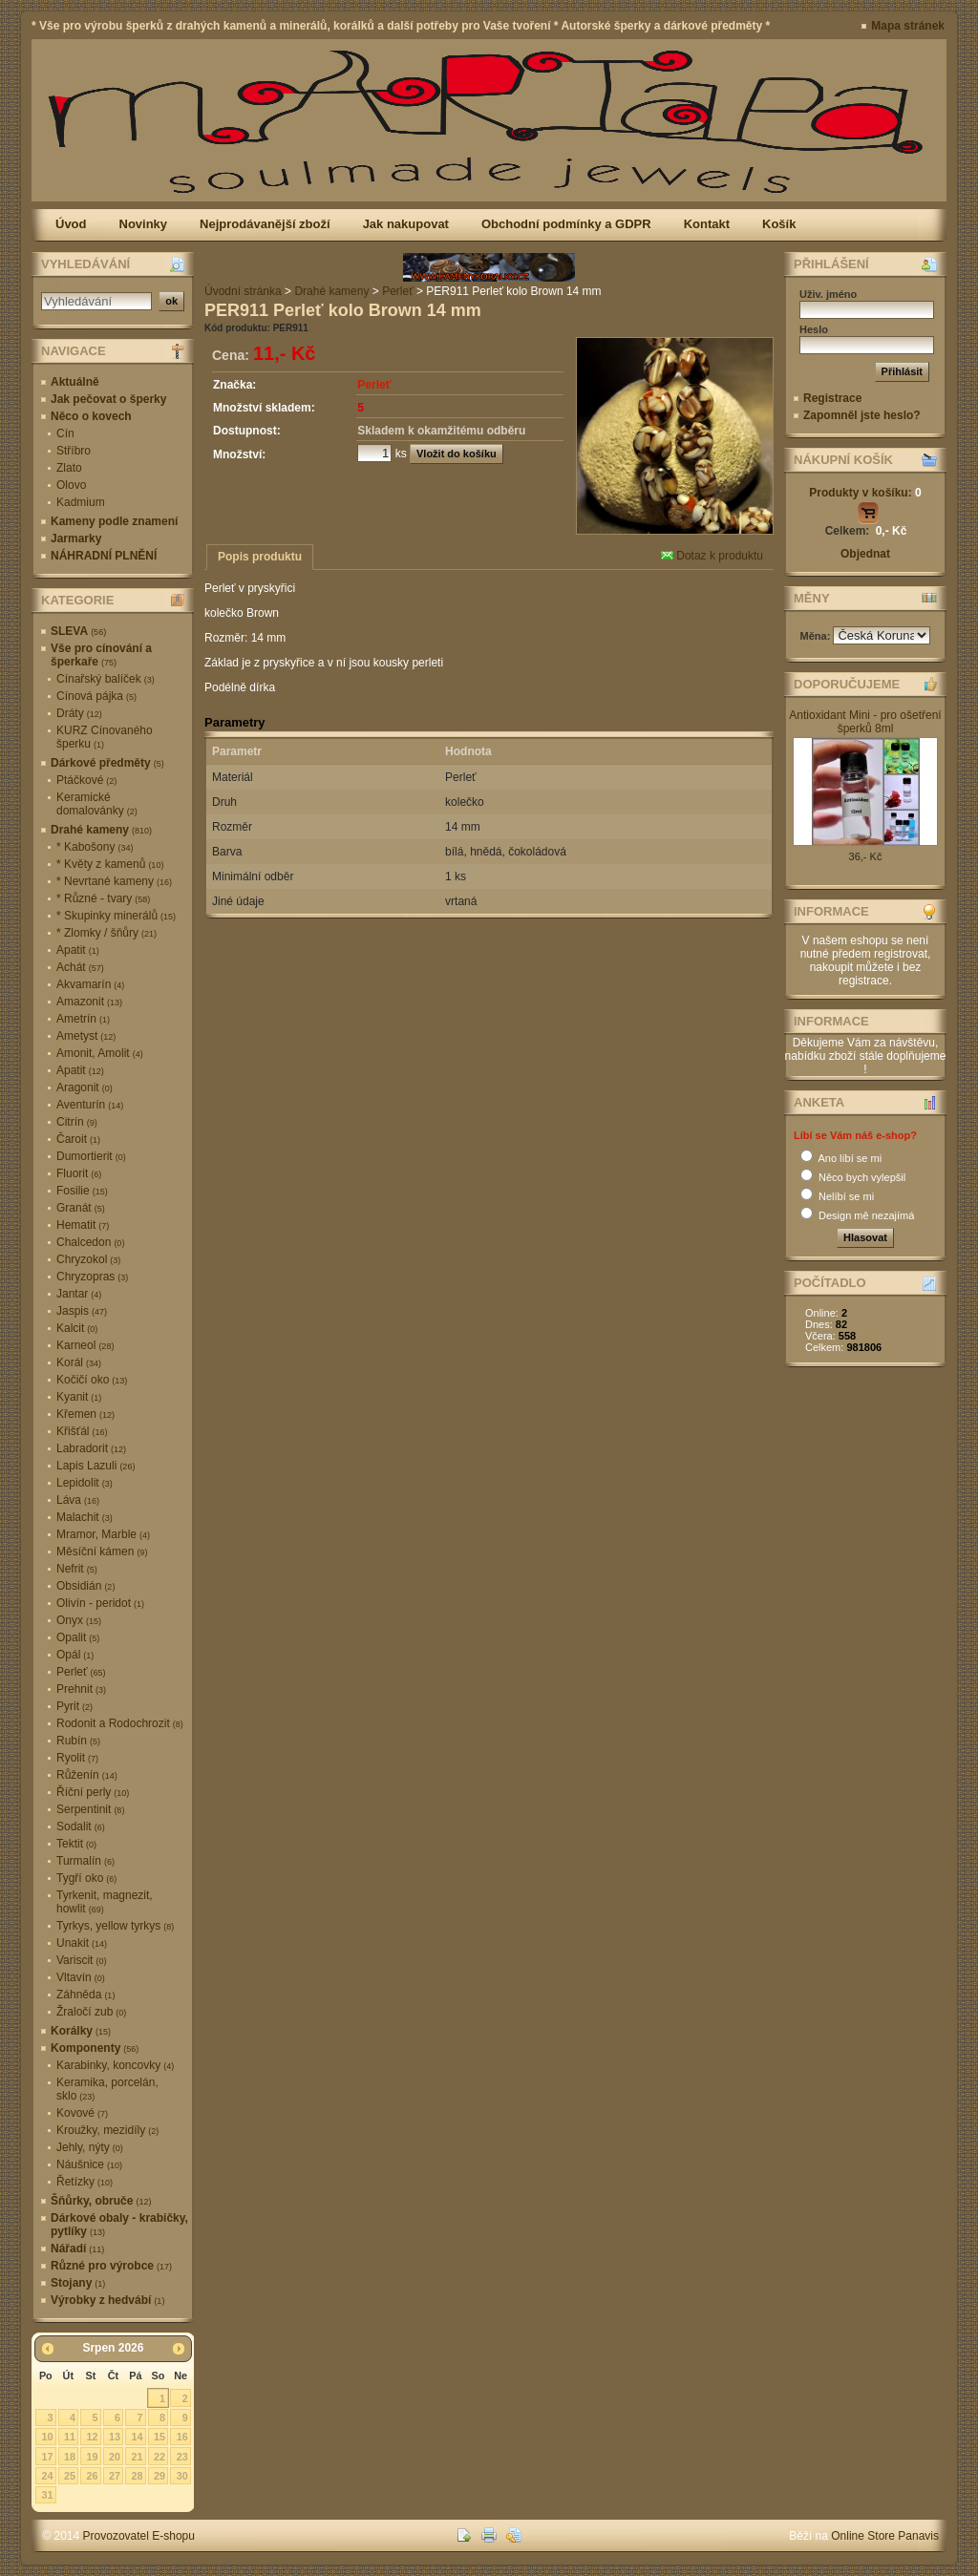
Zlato (69, 468)
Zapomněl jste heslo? (862, 415)
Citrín (76, 1122)
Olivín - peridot (100, 1603)
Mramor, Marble (103, 1534)
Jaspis (81, 1311)
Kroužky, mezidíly (107, 2130)
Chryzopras (92, 1276)
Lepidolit (84, 1482)
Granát (80, 1207)
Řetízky (84, 2181)
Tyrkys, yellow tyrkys (115, 1925)
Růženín (86, 1775)
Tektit (76, 1843)
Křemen (85, 1414)
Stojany (78, 2283)
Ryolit (77, 1757)
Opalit (77, 1637)
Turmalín (85, 1861)
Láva (77, 1500)
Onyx (78, 1620)
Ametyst (86, 1036)
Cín (65, 433)
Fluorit (78, 1173)
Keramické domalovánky (97, 804)
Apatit (77, 950)
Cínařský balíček (105, 679)
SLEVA (78, 631)
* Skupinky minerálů (116, 915)
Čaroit (78, 1139)
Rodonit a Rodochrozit (119, 1723)
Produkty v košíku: (865, 492)
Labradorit (91, 1448)
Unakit (81, 1943)
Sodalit (80, 1826)
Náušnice (89, 2164)
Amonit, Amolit (99, 1053)
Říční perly (92, 1792)
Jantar (78, 1293)
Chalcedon (90, 1242)
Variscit (81, 1960)
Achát (80, 967)
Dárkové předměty (107, 763)
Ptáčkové (86, 780)
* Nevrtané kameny (114, 881)
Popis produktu (260, 556)
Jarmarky (76, 538)
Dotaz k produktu (712, 555)
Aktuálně (75, 382)
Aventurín (89, 1104)
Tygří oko (86, 1878)
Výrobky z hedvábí (107, 2300)
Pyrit (74, 1706)
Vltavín (80, 1977)
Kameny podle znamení (114, 521)
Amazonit (89, 1001)
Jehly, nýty (89, 2147)
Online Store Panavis (885, 2536)
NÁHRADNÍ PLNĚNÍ (104, 555)
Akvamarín (90, 984)
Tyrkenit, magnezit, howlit (104, 1902)
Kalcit (76, 1328)
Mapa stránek (908, 25)
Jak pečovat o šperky (108, 399)
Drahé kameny (101, 829)
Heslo (813, 329)
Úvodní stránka (243, 291)
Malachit (84, 1517)
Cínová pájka (96, 696)
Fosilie (82, 1190)
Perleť (81, 1672)
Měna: (817, 636)
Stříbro (73, 450)
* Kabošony (94, 847)
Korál (78, 1362)
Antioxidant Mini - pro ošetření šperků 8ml (865, 721)
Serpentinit (90, 1809)
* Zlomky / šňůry (106, 933)
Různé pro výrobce (111, 2265)
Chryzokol (88, 1259)
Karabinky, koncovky (115, 2065)
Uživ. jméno (828, 294)
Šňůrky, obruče (101, 2200)
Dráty (79, 713)
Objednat (865, 553)
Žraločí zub (91, 2011)
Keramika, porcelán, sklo (107, 2089)
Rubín (78, 1740)
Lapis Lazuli (95, 1465)
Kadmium (80, 502)
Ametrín (83, 1018)
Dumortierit (91, 1156)
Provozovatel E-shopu (139, 2536)
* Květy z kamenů (109, 864)
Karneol (85, 1345)
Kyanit (78, 1397)
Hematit (82, 1225)
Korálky (81, 2031)
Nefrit (76, 1568)
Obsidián (85, 1586)
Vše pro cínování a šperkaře (101, 655)
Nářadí (77, 2248)
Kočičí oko (91, 1379)
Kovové (82, 2113)
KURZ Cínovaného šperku (104, 737)
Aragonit (84, 1087)
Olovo (71, 485)
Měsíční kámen (101, 1551)
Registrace (832, 398)
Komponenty (94, 2048)
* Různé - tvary (103, 898)
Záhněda (85, 1994)
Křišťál (82, 1431)
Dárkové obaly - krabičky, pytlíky (119, 2224)
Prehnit (81, 1689)
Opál (75, 1654)
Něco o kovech (91, 416)
